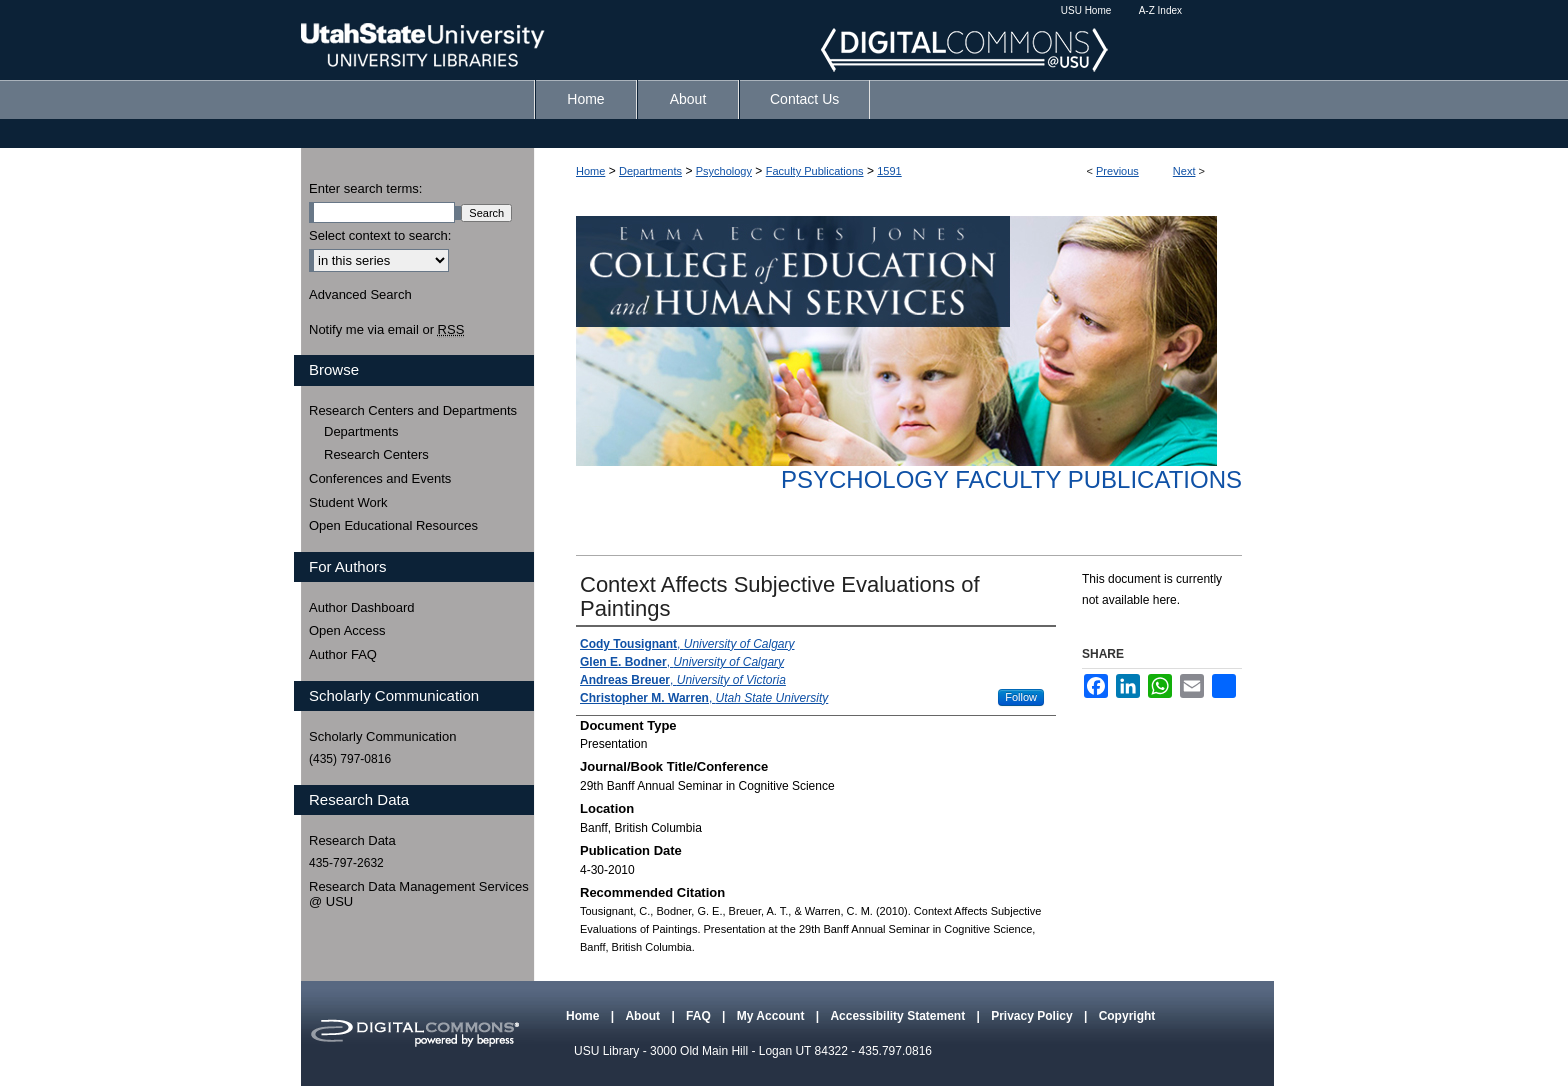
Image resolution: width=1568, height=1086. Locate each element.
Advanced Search (360, 294)
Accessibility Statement (899, 1016)
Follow (1021, 697)
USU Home (1086, 10)
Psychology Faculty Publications (1011, 479)
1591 (889, 171)
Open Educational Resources (393, 525)
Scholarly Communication (382, 736)
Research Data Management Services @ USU (419, 894)
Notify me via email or (386, 330)
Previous (1117, 171)
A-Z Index (1160, 10)
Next (1184, 171)
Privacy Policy (1033, 1016)
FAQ (700, 1016)
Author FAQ (343, 654)
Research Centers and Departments (413, 410)
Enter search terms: (365, 188)
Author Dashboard (362, 607)
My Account (772, 1016)
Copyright (1127, 1016)
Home (590, 171)
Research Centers (376, 454)
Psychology (724, 171)
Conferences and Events (380, 478)
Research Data (352, 840)
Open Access (347, 630)
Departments (650, 171)
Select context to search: (380, 235)
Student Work (348, 502)
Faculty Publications (815, 171)
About (644, 1016)
